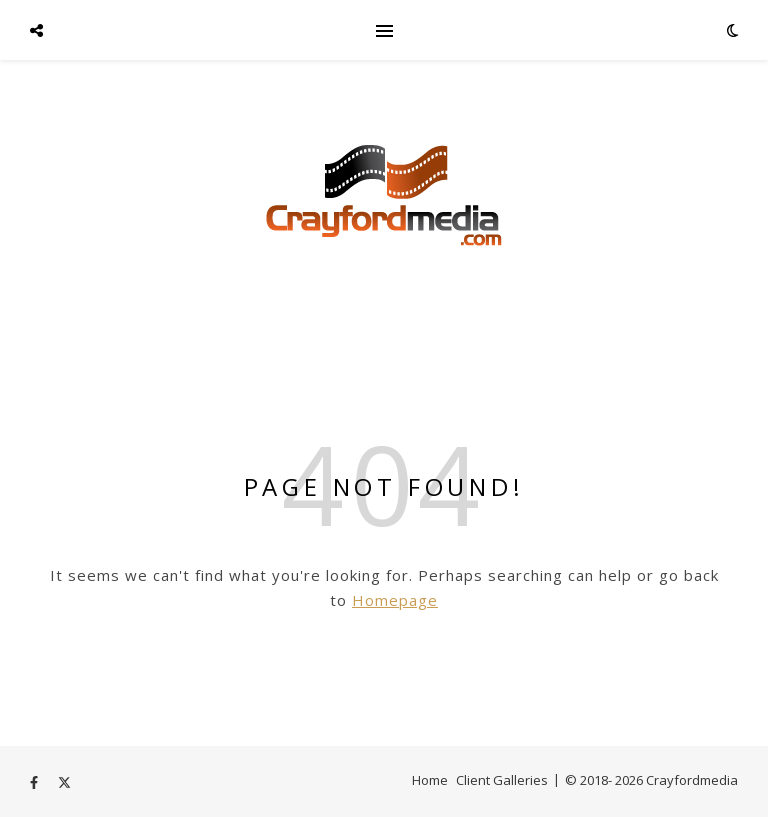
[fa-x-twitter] (64, 782)
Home (430, 780)
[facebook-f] (35, 782)
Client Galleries (502, 780)
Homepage (395, 600)
